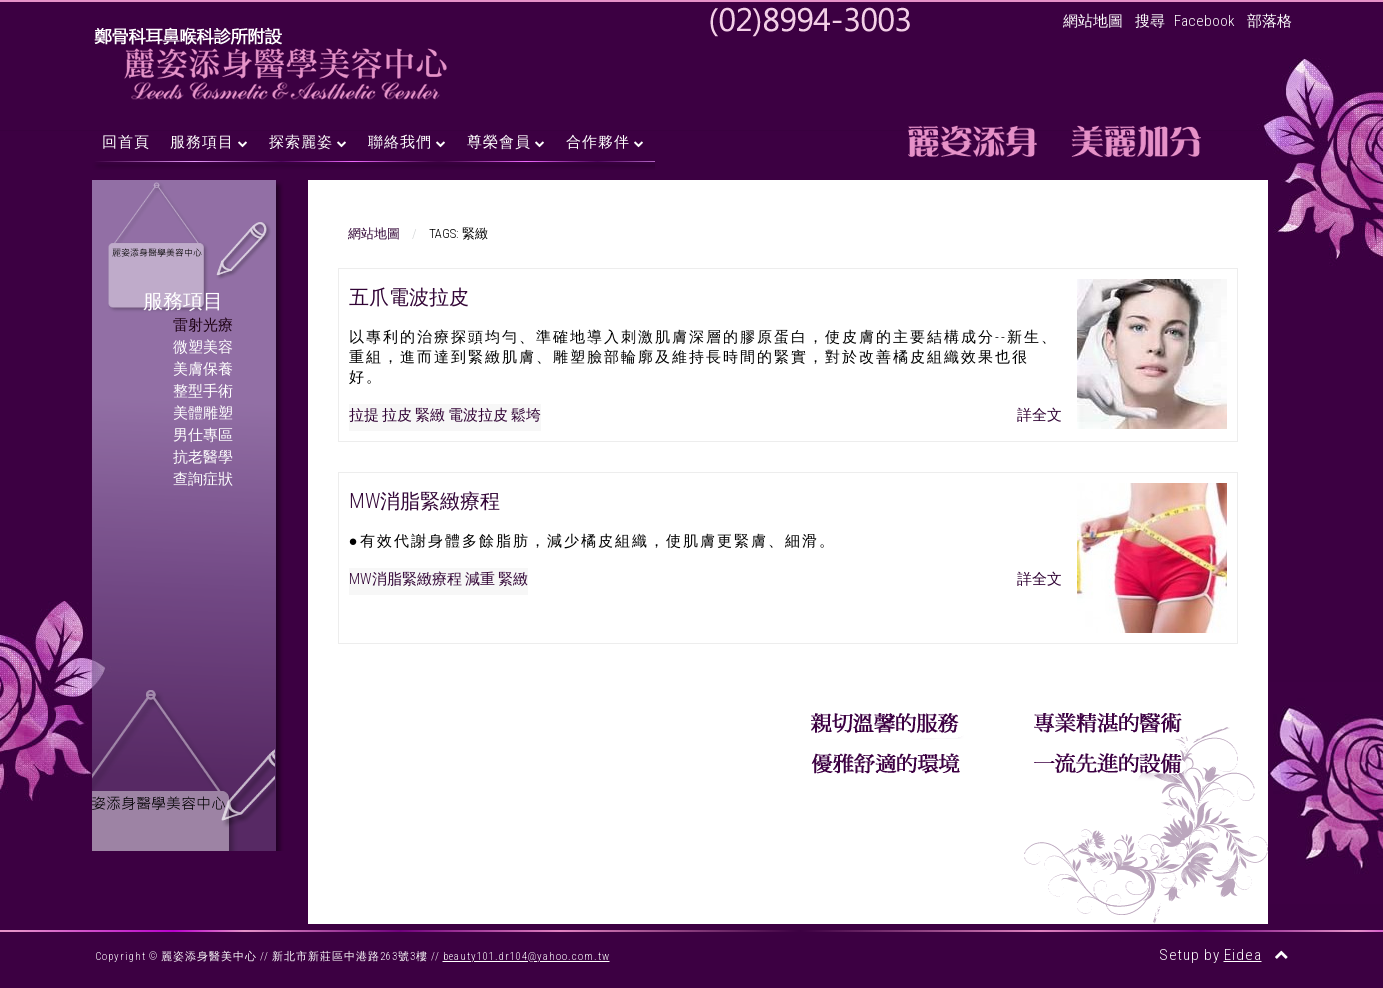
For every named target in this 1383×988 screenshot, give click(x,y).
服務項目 (202, 142)
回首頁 (126, 142)
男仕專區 (203, 435)
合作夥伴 (598, 142)
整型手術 (203, 391)
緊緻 (430, 415)
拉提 (364, 415)
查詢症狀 (203, 479)
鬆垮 (526, 415)
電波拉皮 (478, 415)
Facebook (1204, 21)
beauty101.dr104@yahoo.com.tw (526, 956)
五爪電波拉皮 (409, 297)
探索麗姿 (301, 142)
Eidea (1243, 955)
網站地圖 (1093, 21)
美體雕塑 (203, 413)
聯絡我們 (400, 142)
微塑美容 (203, 347)
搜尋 (1150, 21)
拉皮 (397, 415)
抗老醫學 (203, 457)
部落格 (1269, 21)
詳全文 (1039, 415)
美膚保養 (203, 369)
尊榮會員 (499, 142)
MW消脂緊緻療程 (424, 501)
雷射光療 (203, 325)
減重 (480, 579)
